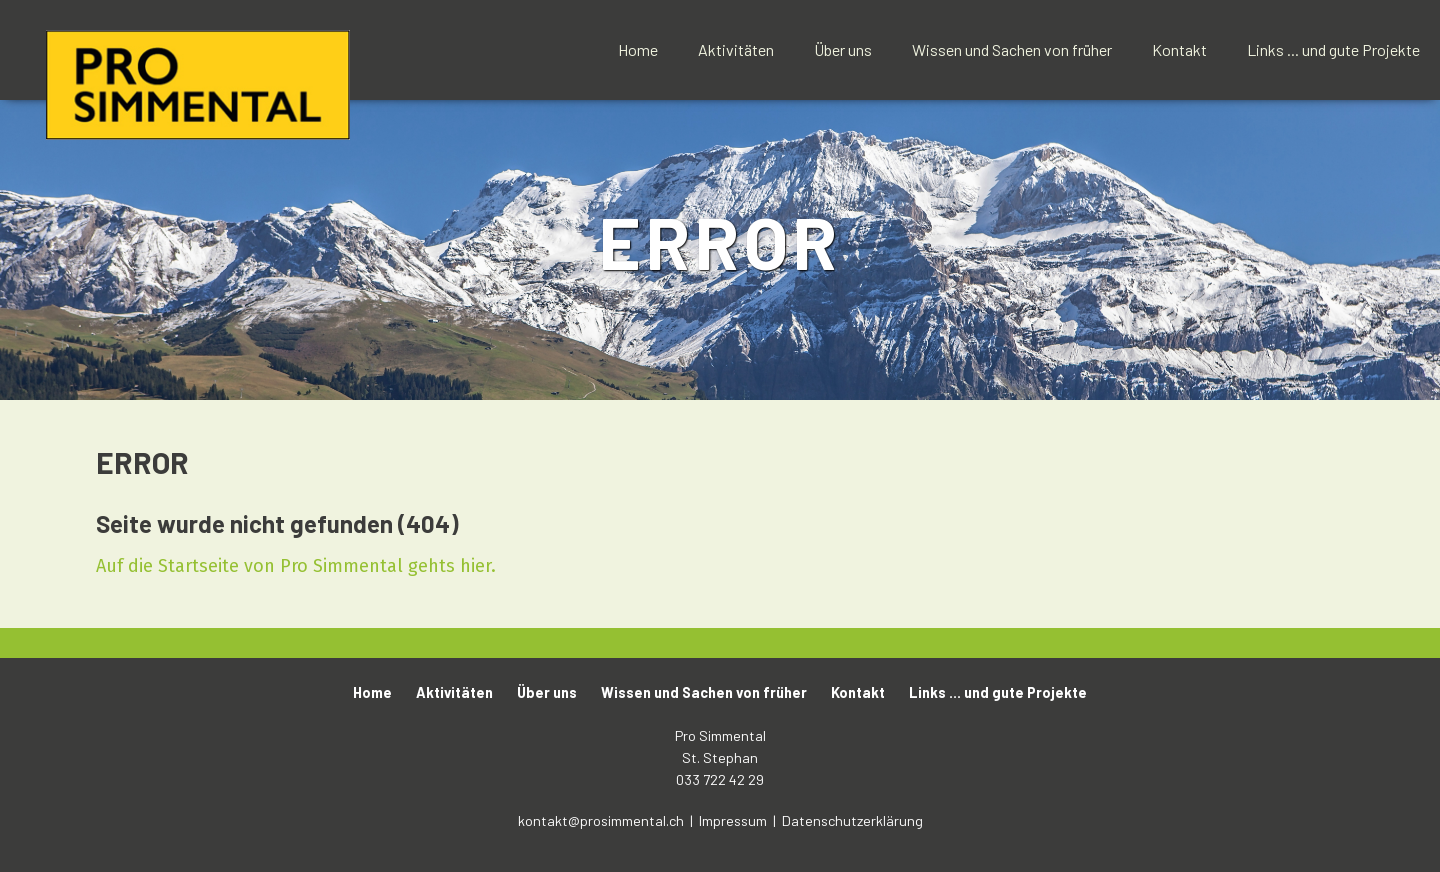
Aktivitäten (736, 49)
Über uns (843, 49)
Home (638, 49)
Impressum (734, 820)
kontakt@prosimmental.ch (602, 820)
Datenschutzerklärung (852, 820)
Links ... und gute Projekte (1333, 49)
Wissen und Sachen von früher (1012, 49)
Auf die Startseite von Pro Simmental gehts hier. (296, 566)
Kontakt (1179, 49)
